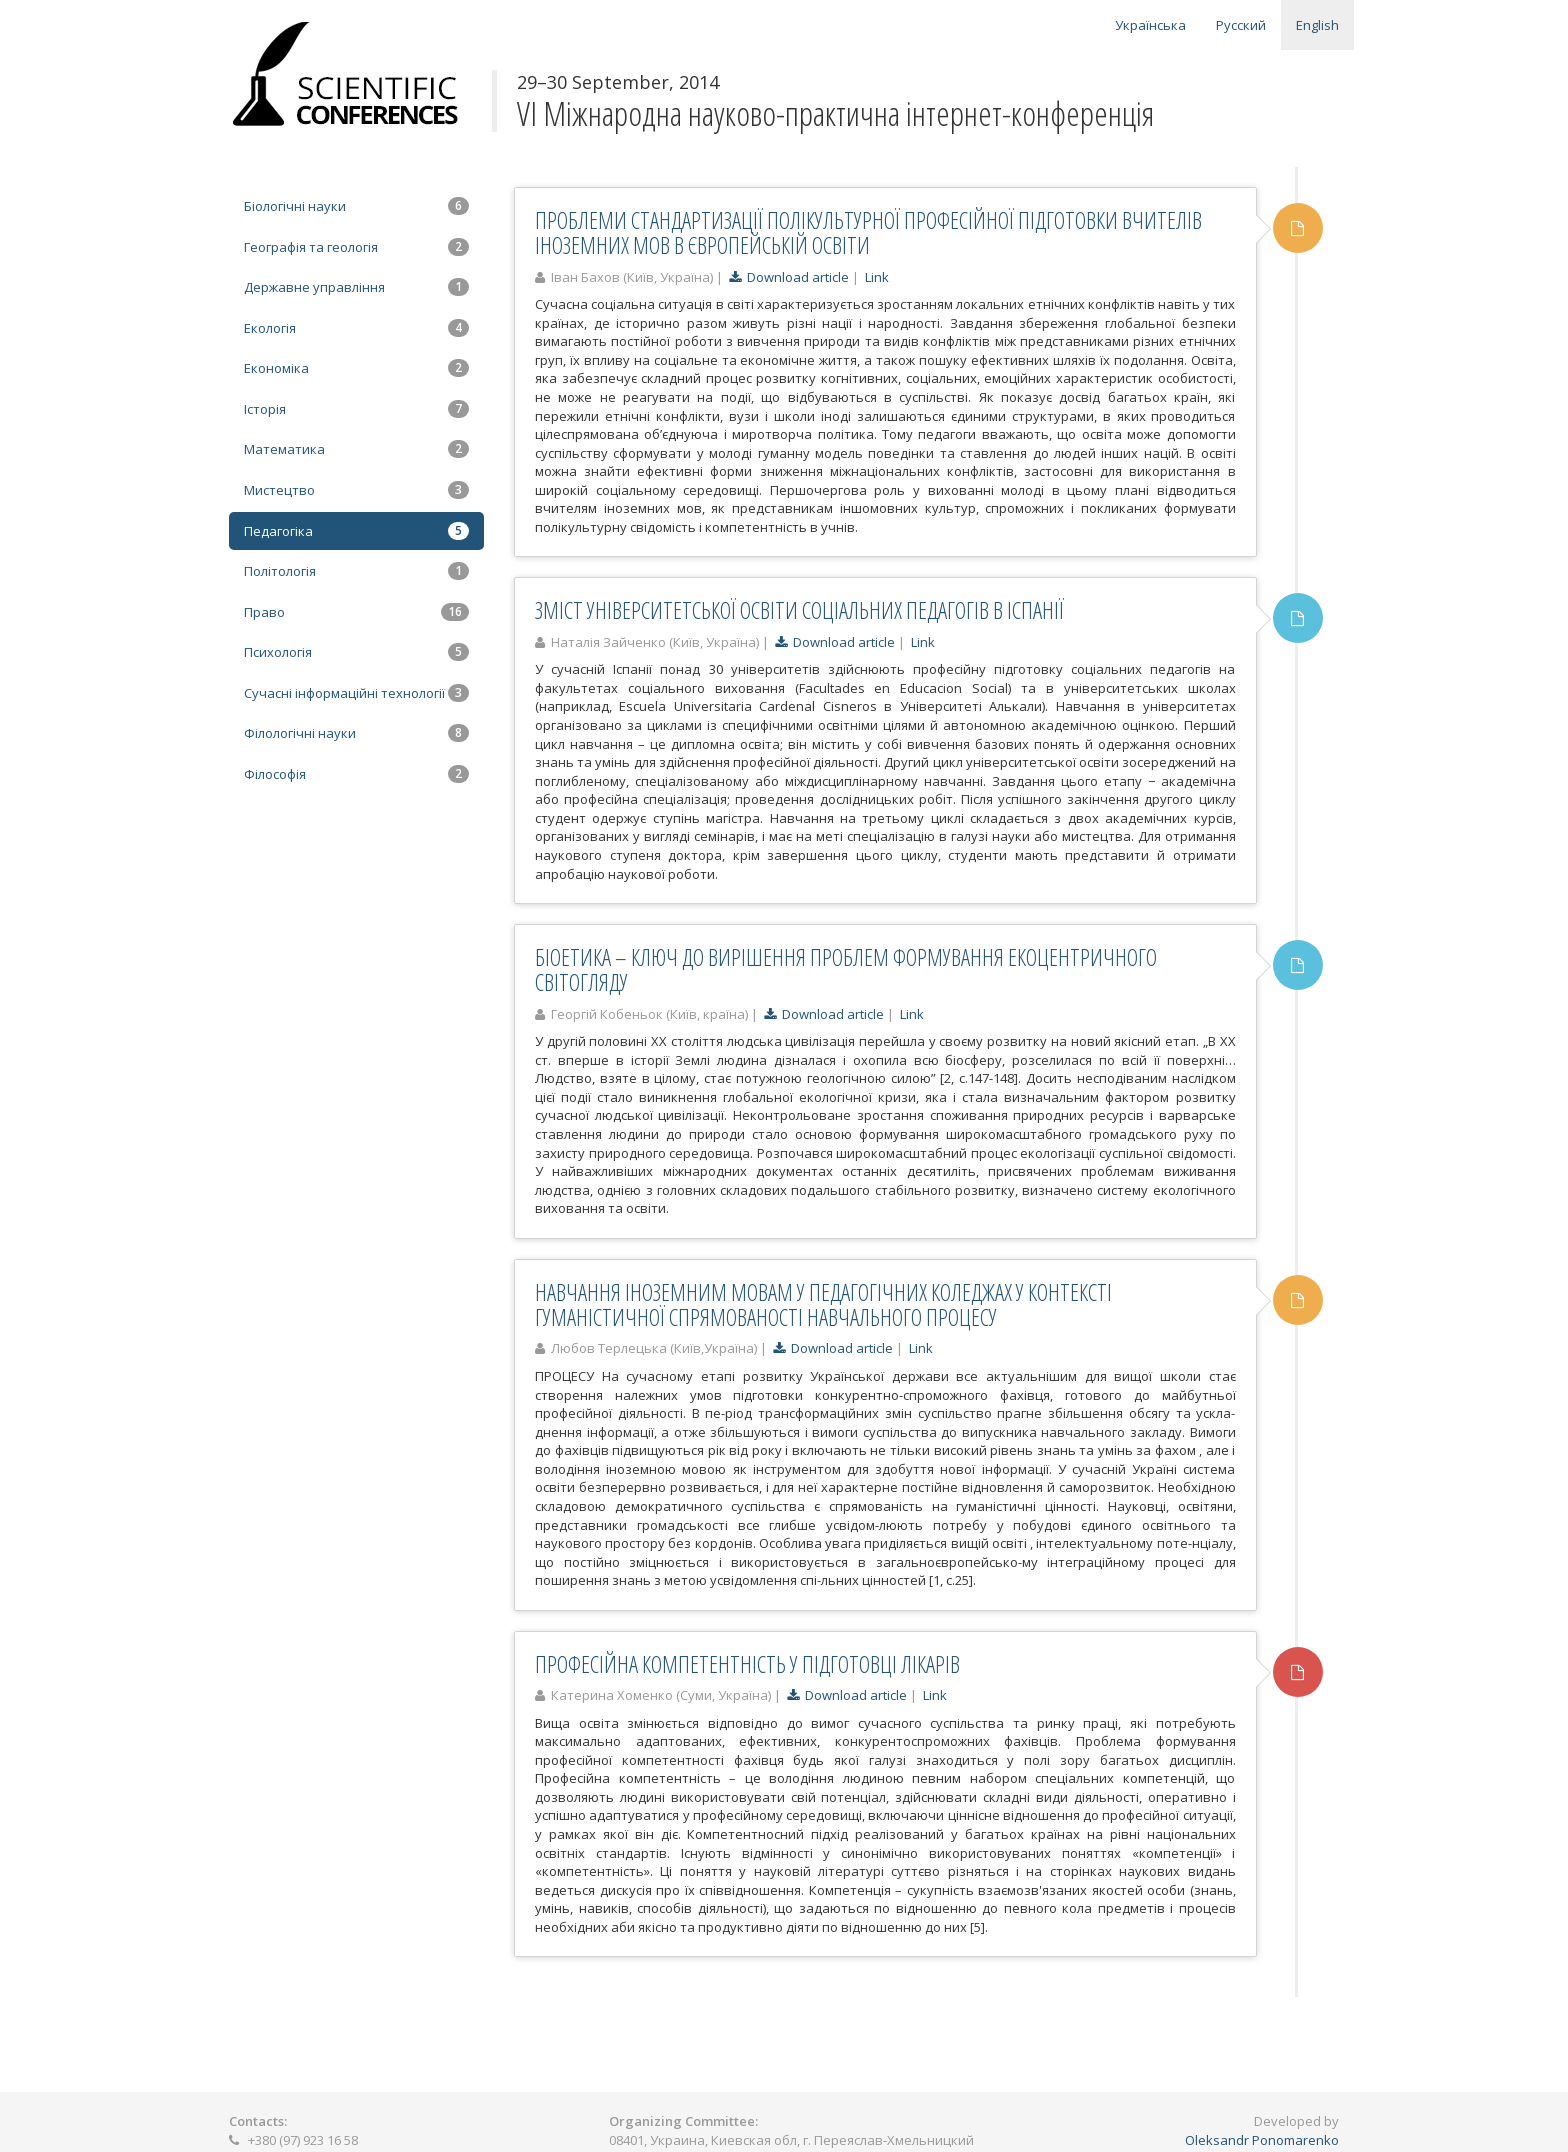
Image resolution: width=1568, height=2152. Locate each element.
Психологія (356, 652)
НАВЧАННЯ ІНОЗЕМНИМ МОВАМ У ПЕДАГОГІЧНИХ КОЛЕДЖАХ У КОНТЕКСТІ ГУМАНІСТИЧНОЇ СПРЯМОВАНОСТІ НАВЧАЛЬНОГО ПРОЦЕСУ (823, 1304)
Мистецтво (356, 490)
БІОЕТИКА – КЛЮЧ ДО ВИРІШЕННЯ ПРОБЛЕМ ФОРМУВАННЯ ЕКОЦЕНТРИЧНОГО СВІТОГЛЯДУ (846, 969)
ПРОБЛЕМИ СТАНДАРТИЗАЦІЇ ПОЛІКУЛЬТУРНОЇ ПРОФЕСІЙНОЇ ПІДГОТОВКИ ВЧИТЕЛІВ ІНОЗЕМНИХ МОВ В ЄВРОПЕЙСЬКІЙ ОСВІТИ (868, 232)
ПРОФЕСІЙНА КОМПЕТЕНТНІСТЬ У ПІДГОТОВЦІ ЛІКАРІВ (747, 1664)
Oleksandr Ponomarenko (1262, 2140)
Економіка (356, 368)
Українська (1150, 25)
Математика (356, 449)
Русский (1241, 25)
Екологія (356, 328)
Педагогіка (356, 531)
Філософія (356, 774)
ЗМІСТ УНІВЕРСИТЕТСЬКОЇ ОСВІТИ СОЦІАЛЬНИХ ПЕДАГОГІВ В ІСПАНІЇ (799, 610)
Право (356, 612)
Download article (789, 277)
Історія (356, 409)
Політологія (356, 571)
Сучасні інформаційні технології (356, 693)
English (1317, 25)
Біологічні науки (356, 206)
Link (877, 277)
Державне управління (356, 287)
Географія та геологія (356, 247)
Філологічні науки (356, 733)
